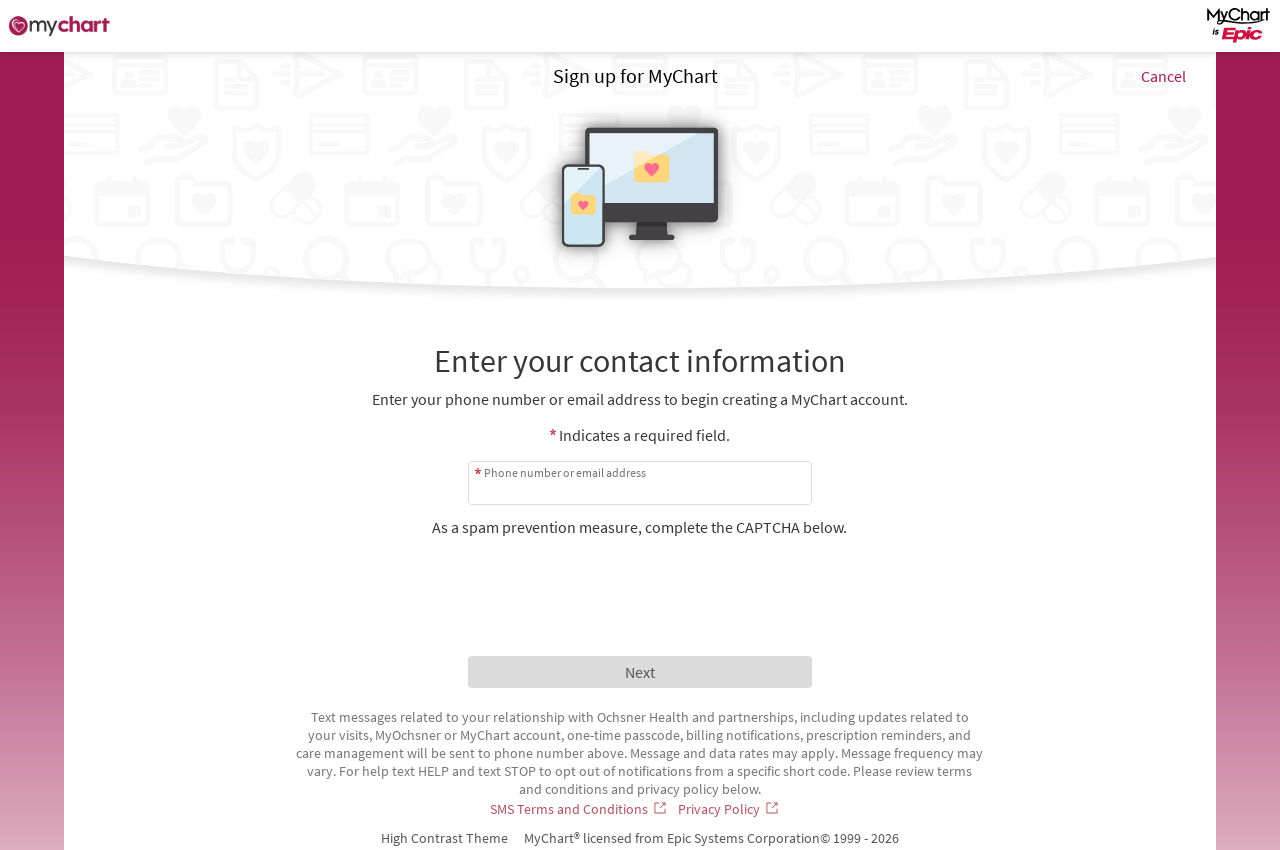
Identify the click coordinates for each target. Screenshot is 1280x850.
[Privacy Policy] (730, 809)
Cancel (1163, 76)
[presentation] (640, 576)
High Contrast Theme (444, 838)
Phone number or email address (565, 472)
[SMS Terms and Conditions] (580, 809)
